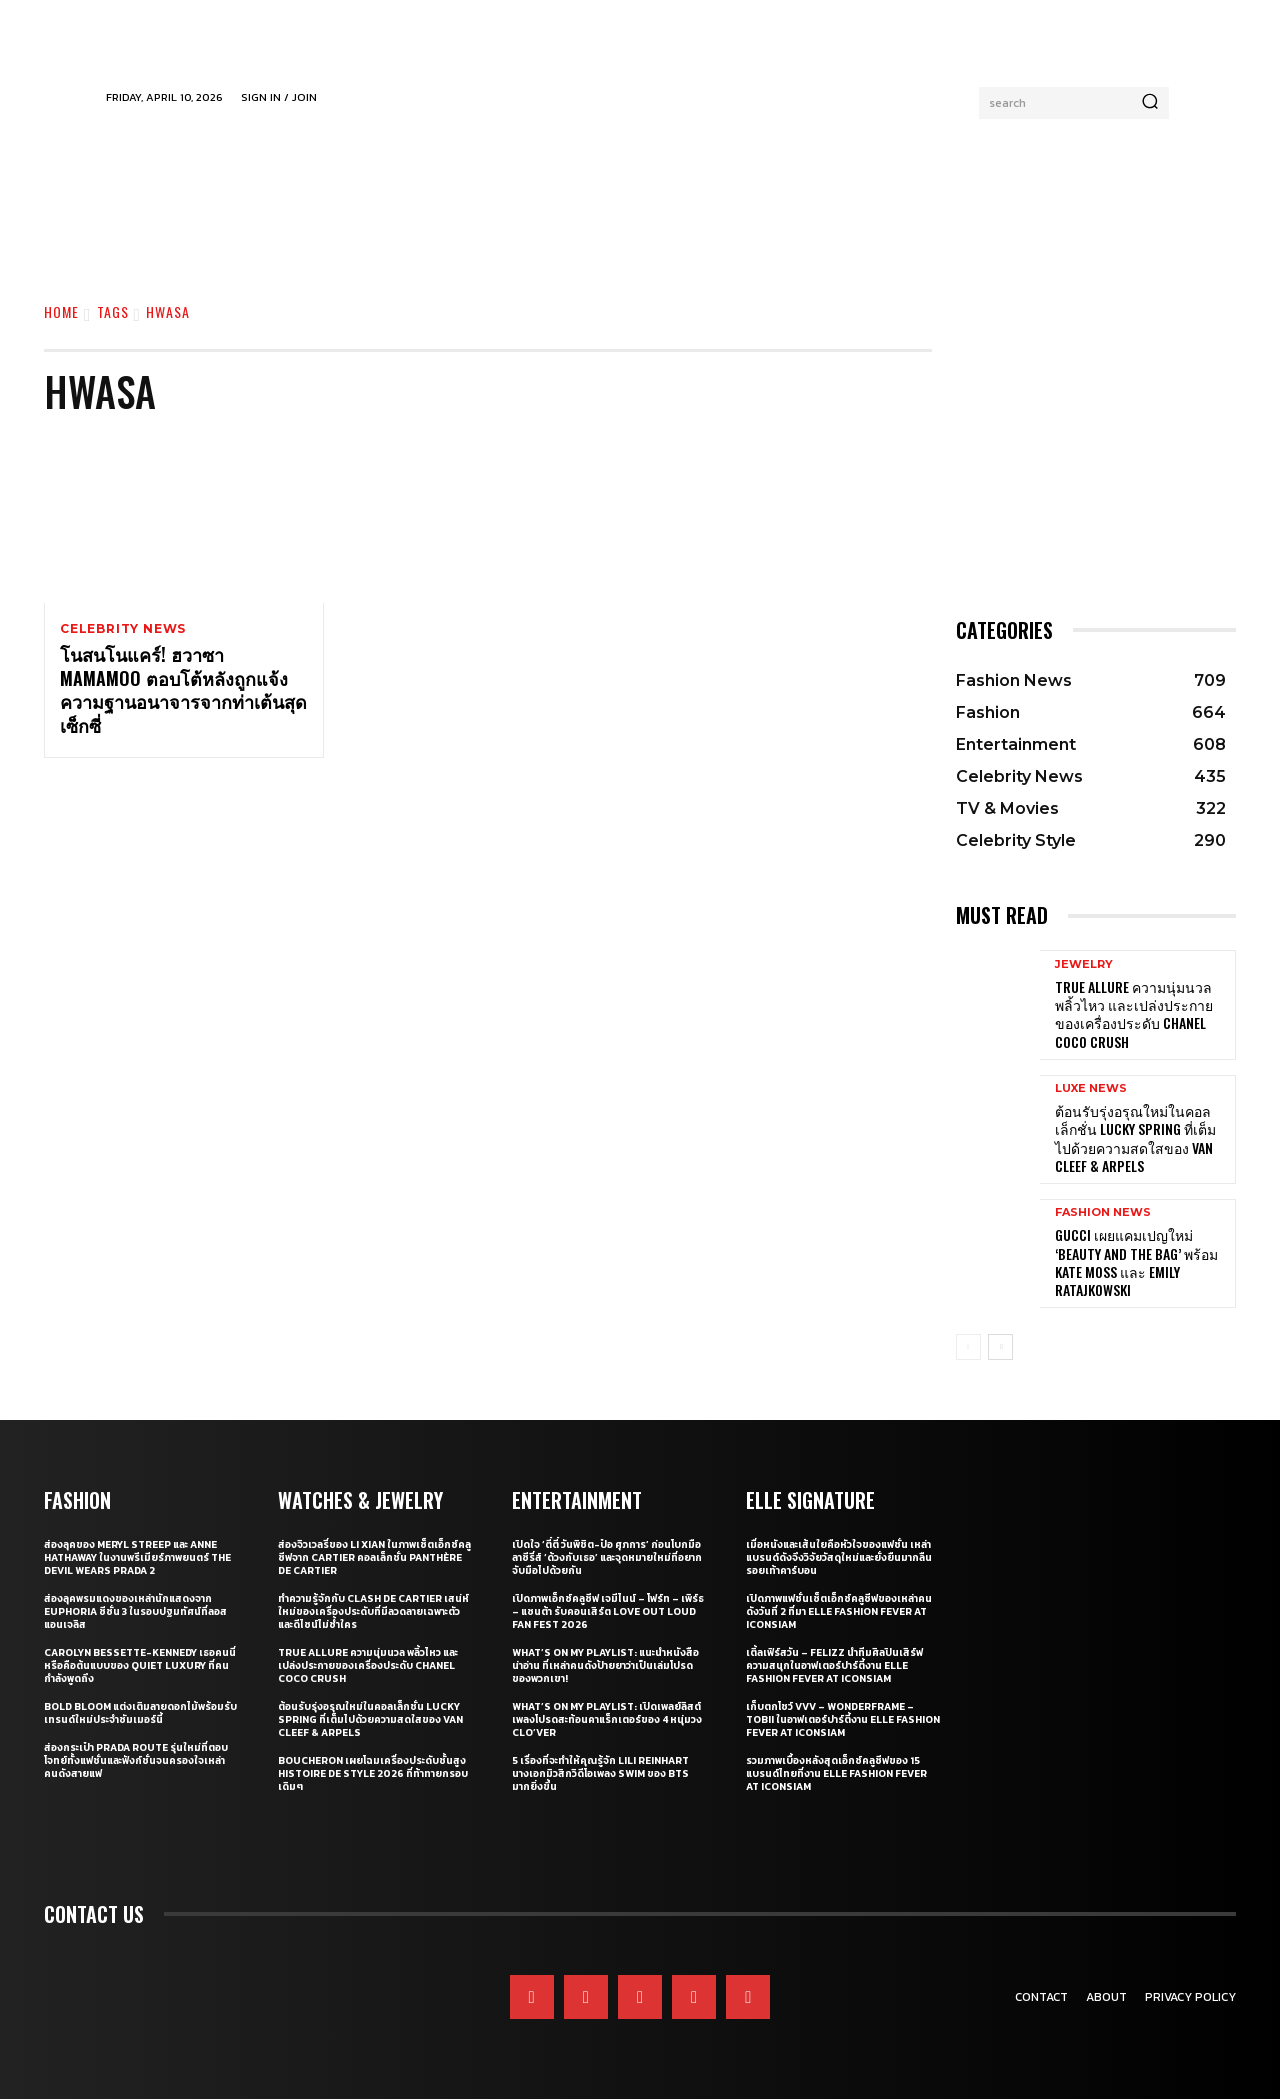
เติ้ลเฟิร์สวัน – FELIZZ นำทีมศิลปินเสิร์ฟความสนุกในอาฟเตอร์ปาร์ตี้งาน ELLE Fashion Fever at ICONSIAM (834, 1665)
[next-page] (1000, 1347)
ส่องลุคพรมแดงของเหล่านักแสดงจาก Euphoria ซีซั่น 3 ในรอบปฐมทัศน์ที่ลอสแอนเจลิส (135, 1611)
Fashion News (1103, 1212)
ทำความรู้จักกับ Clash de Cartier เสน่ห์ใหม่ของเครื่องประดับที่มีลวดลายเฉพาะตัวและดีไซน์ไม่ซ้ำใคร (373, 1611)
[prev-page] (968, 1347)
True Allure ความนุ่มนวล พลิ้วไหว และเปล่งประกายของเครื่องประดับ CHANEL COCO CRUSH (1134, 1014)
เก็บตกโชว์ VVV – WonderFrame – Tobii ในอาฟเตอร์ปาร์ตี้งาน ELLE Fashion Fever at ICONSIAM (843, 1719)
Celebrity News (123, 629)
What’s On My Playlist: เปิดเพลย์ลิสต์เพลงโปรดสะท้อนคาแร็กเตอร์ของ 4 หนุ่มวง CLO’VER (607, 1719)
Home (61, 311)
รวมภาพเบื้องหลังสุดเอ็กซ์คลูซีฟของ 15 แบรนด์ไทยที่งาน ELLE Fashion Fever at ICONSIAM (836, 1773)
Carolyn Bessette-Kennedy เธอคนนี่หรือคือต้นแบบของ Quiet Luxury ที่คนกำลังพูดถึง (140, 1665)
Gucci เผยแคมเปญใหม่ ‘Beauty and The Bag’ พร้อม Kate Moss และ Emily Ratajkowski (1136, 1262)
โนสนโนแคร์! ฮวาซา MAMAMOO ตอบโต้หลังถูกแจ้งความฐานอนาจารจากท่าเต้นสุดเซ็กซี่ (183, 691)
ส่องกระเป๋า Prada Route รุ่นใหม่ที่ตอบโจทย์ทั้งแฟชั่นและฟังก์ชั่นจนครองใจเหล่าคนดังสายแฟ (136, 1760)
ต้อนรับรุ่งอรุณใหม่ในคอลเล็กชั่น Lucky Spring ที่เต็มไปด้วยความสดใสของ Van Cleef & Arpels (1135, 1138)
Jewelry (1084, 964)
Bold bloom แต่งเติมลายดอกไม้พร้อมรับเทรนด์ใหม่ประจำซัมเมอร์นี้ (140, 1713)
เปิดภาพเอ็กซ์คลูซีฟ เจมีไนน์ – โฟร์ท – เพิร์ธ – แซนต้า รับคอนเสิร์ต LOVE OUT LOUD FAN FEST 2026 (608, 1611)
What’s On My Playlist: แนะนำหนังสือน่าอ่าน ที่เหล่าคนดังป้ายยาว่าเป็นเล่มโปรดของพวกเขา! (605, 1665)
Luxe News (1091, 1088)
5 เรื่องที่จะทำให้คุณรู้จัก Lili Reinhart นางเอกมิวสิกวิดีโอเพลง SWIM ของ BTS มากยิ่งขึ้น (600, 1773)
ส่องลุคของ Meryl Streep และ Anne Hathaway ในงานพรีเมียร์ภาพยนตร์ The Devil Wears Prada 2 (137, 1557)
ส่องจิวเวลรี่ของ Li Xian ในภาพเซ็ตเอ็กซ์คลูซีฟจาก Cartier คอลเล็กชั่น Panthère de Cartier (374, 1557)
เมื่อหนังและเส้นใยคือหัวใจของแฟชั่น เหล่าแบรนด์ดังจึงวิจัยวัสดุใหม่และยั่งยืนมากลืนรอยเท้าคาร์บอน (839, 1557)
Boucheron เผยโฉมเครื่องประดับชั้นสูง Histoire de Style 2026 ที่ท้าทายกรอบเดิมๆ (373, 1773)
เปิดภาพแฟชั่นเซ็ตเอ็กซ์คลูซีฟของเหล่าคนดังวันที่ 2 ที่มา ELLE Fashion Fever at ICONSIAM (839, 1611)
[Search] (1150, 103)
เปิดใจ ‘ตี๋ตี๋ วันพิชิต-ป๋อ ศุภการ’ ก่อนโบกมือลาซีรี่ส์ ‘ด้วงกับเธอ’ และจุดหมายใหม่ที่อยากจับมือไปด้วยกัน (607, 1557)
